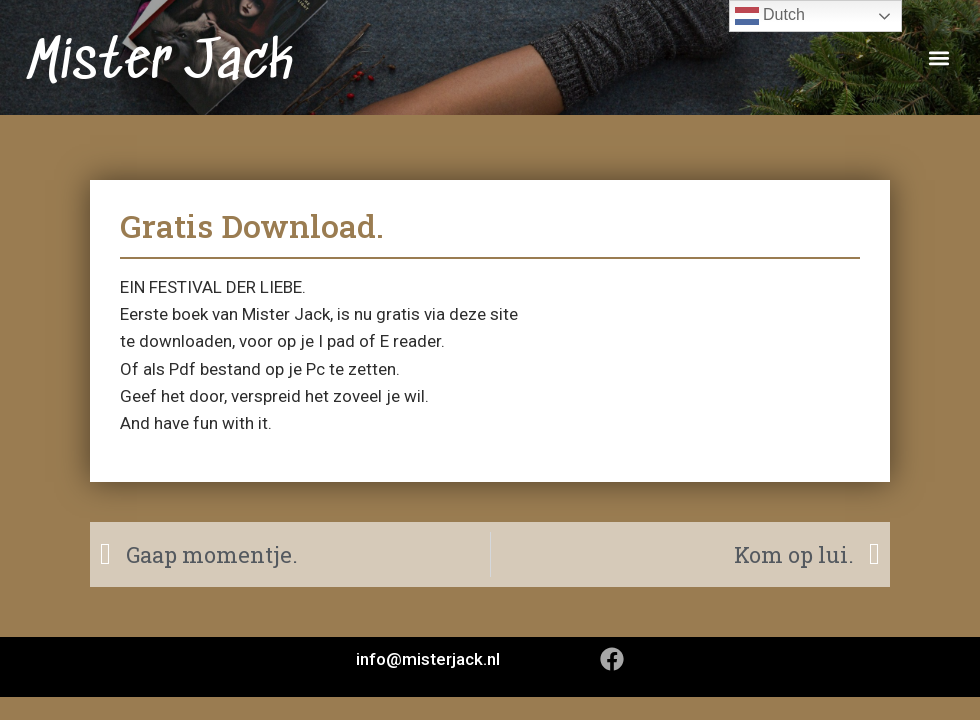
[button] (938, 57)
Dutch (770, 16)
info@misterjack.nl (428, 659)
